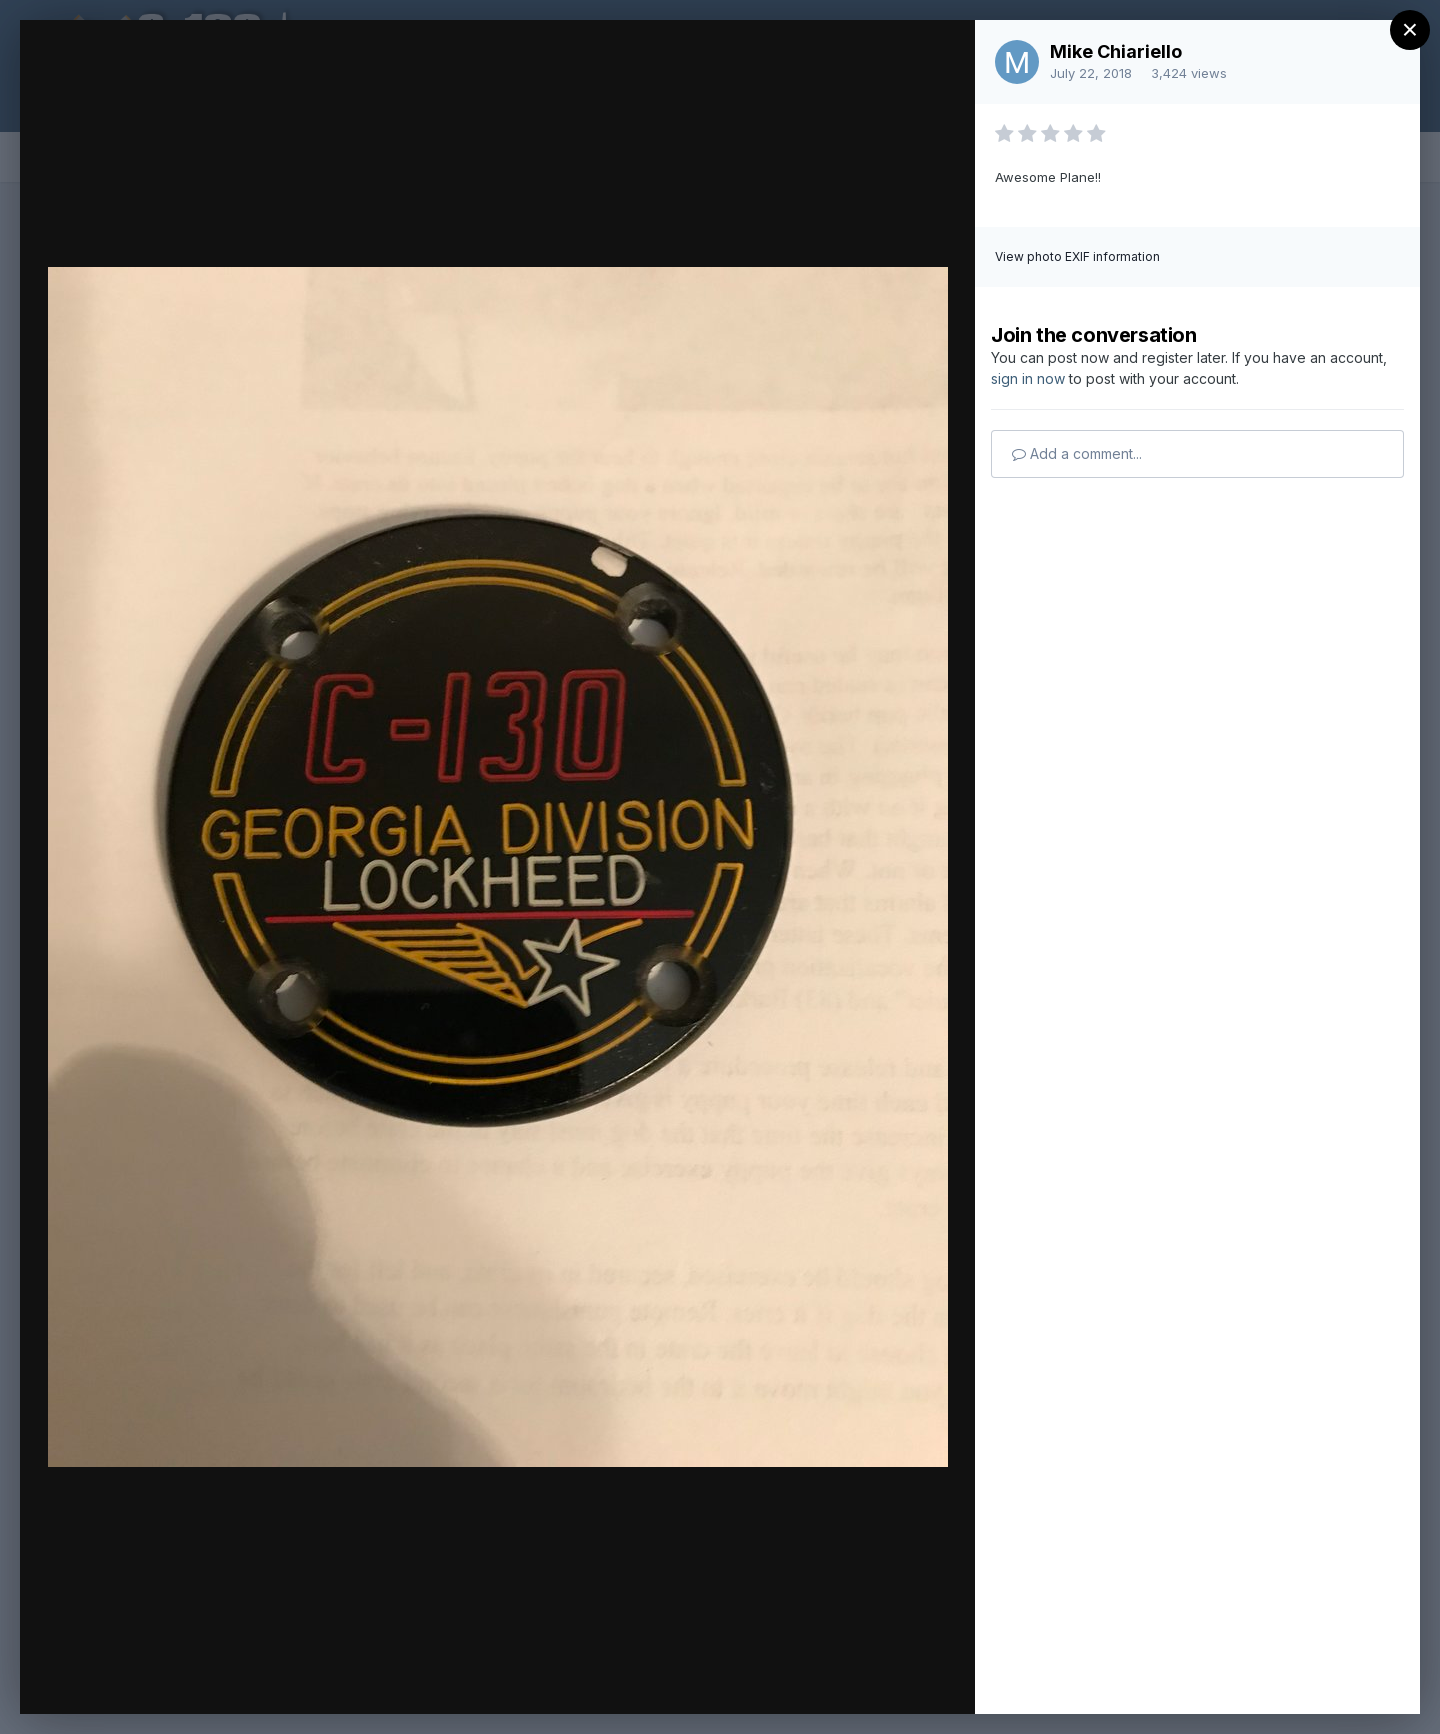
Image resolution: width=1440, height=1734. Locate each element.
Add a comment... (1077, 453)
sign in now (1028, 378)
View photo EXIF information (1077, 256)
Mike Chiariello (1116, 51)
